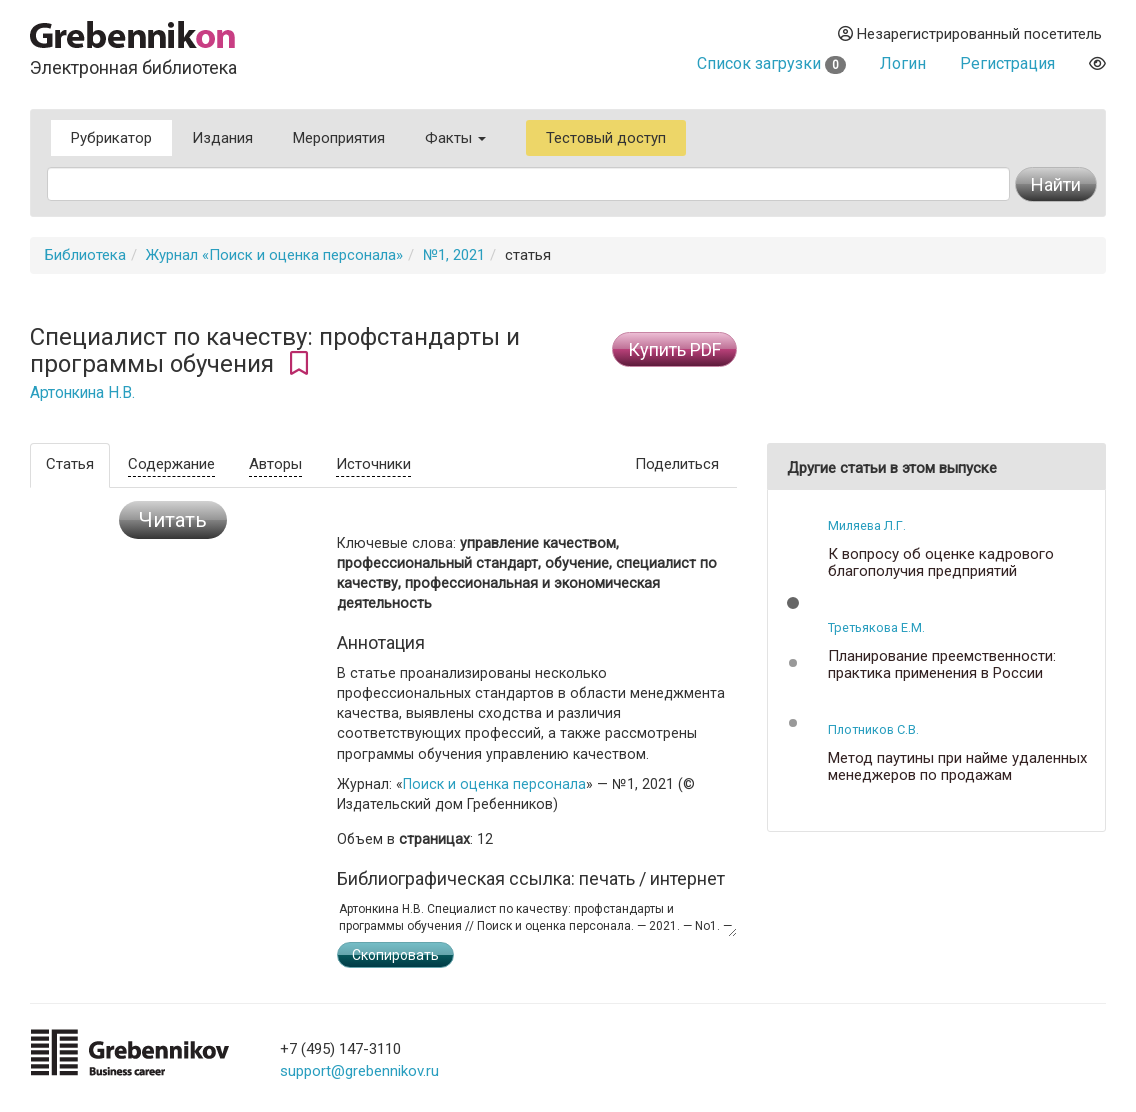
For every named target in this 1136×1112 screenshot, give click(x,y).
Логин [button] (903, 63)
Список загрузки (771, 63)
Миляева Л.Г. (867, 525)
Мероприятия (339, 138)
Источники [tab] (373, 464)
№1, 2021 (454, 255)
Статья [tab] (70, 464)
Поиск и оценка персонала (494, 784)
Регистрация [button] (1007, 63)
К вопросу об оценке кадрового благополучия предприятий (941, 562)
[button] (793, 603)
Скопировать (395, 955)
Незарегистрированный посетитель (970, 34)
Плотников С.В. (873, 729)
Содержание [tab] (171, 464)
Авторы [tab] (275, 464)
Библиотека (85, 255)
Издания (222, 138)
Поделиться (677, 464)
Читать (173, 520)
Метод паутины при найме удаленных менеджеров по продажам (957, 766)
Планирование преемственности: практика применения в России (942, 664)
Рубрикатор (111, 138)
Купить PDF (674, 349)
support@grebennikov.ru (359, 1071)
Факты (455, 138)
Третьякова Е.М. (876, 627)
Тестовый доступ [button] (606, 138)
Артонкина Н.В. (82, 393)
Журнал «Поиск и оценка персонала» (274, 255)
